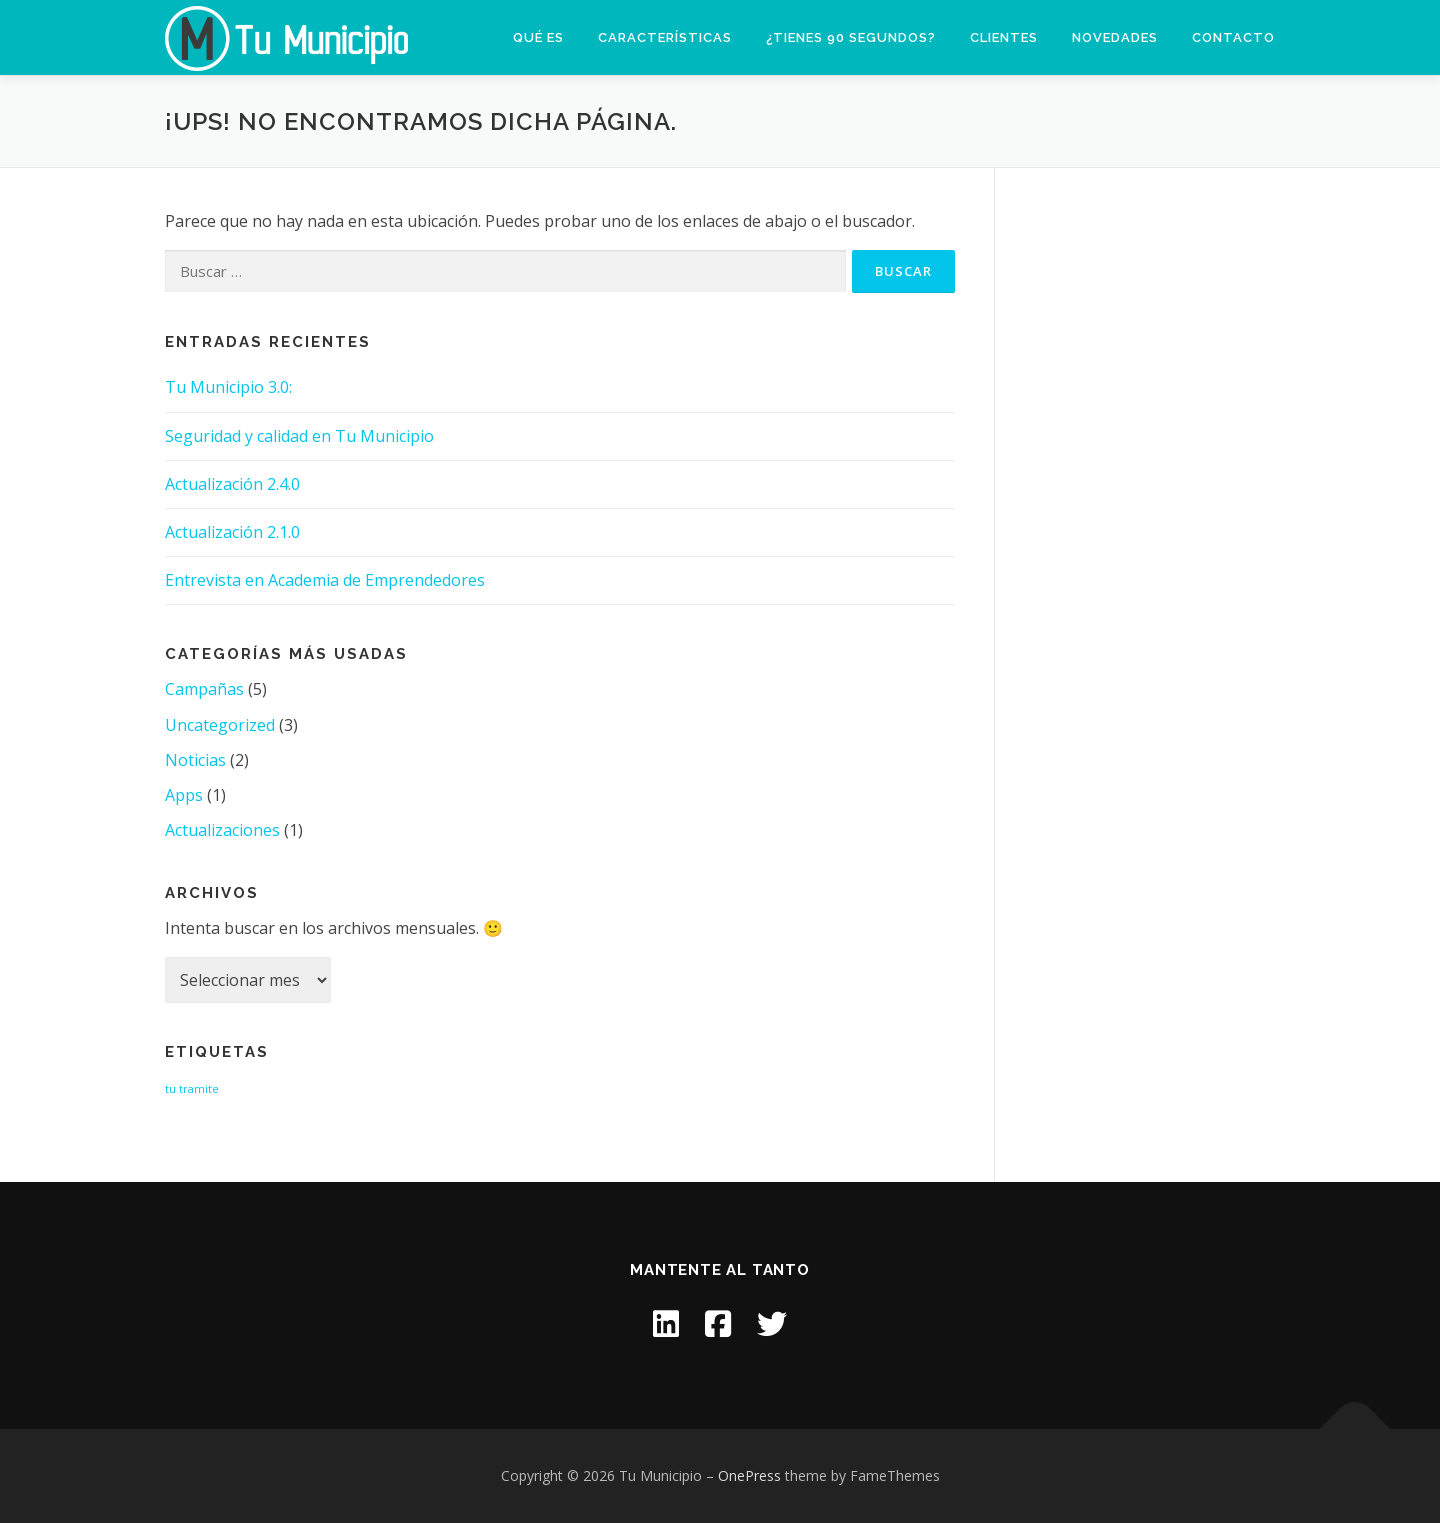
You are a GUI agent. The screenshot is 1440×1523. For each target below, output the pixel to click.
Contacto (1233, 37)
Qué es (538, 37)
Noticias (195, 760)
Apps (184, 795)
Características (665, 37)
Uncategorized (220, 725)
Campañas (204, 689)
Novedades (1115, 37)
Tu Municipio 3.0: (228, 387)
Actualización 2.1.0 (232, 532)
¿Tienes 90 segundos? (851, 37)
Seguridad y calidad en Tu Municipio (299, 436)
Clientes (1004, 37)
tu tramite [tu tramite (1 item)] (192, 1089)
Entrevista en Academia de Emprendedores (325, 580)
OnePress (749, 1475)
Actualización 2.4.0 (232, 484)
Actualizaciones (222, 830)
